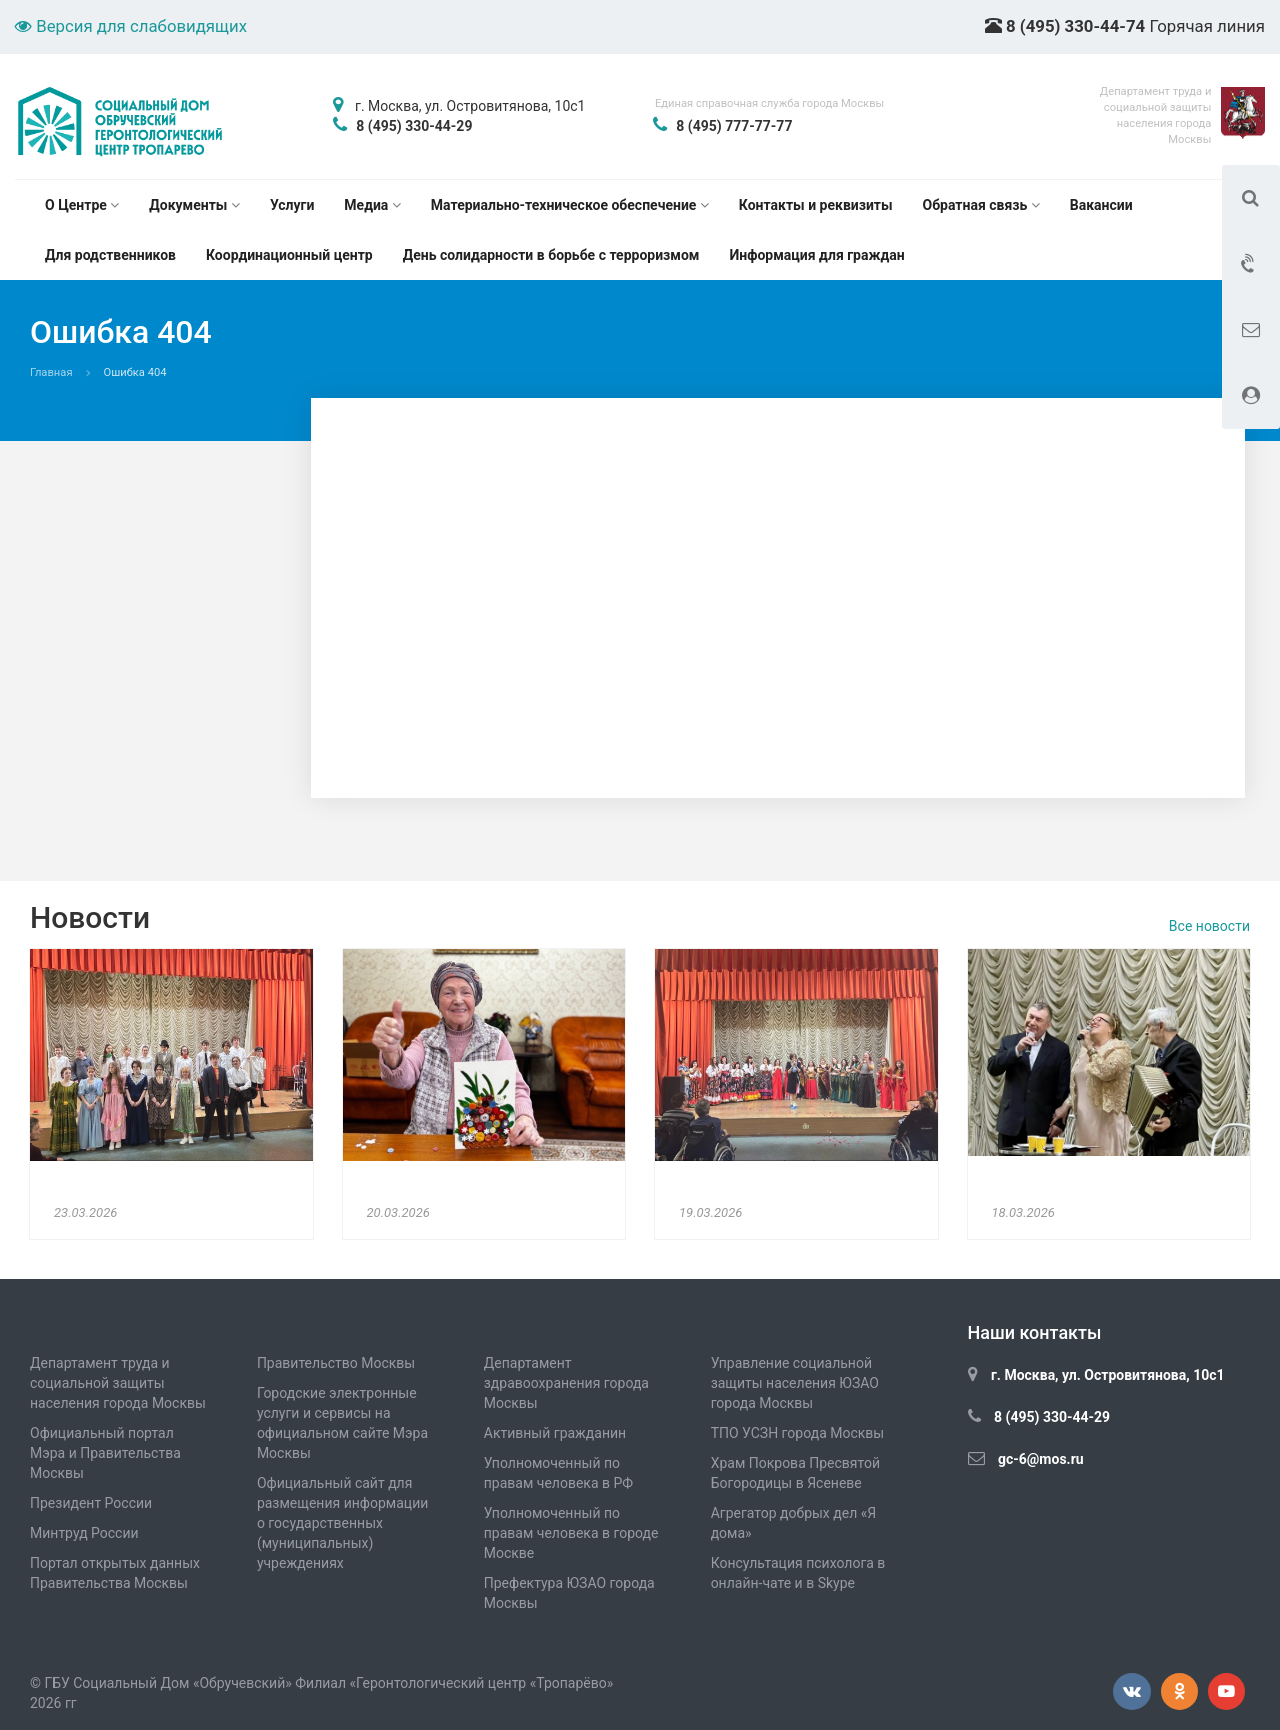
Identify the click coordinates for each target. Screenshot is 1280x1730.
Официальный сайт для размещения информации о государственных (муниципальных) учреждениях (342, 1523)
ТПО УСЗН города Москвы (798, 1433)
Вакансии (1101, 205)
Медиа (372, 205)
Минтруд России (84, 1533)
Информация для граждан (816, 255)
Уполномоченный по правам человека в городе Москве (571, 1533)
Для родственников (110, 255)
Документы (194, 205)
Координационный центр (289, 255)
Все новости (1209, 926)
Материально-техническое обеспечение (570, 205)
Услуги (292, 205)
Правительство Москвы (336, 1363)
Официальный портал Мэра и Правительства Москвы (105, 1453)
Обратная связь (981, 205)
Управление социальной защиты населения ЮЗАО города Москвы (795, 1383)
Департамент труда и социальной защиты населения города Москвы (118, 1383)
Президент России (91, 1503)
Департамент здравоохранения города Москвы (566, 1383)
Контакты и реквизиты (816, 205)
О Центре (82, 205)
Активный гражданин (555, 1433)
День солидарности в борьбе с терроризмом (551, 255)
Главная (51, 372)
